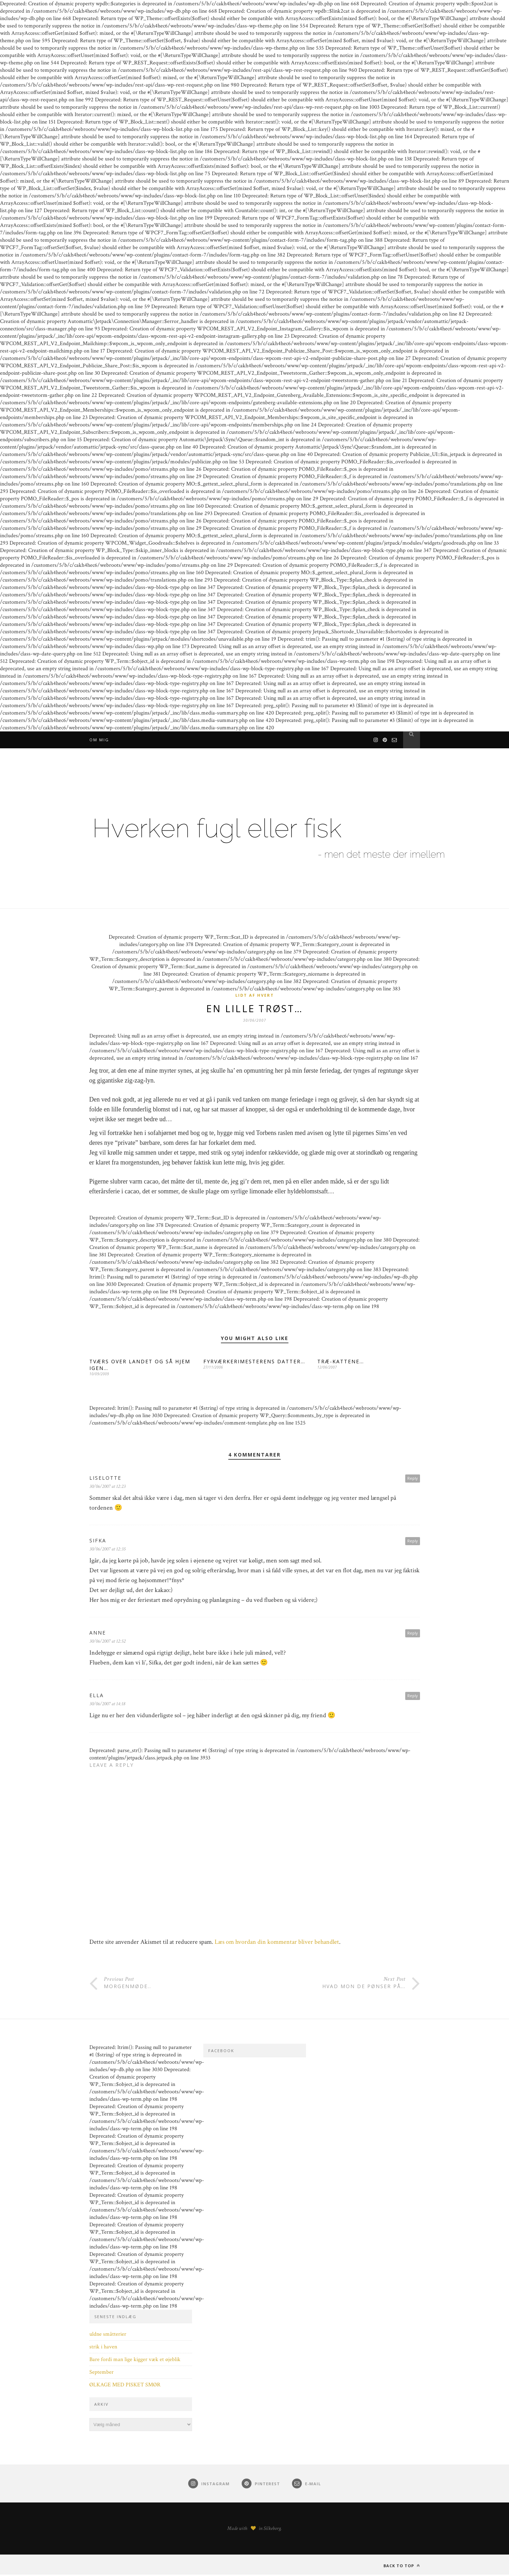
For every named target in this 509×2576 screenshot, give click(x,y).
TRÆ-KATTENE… (340, 1362)
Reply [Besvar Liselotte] (412, 1479)
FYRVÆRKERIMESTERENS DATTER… (254, 1362)
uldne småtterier (107, 2335)
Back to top (401, 2567)
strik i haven (103, 2348)
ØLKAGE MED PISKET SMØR (124, 2386)
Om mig (99, 739)
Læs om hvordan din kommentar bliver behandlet (277, 1943)
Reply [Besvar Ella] (412, 1697)
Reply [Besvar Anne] (412, 1634)
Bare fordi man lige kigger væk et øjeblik (134, 2361)
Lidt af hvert (254, 995)
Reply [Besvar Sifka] (412, 1542)
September (101, 2373)
